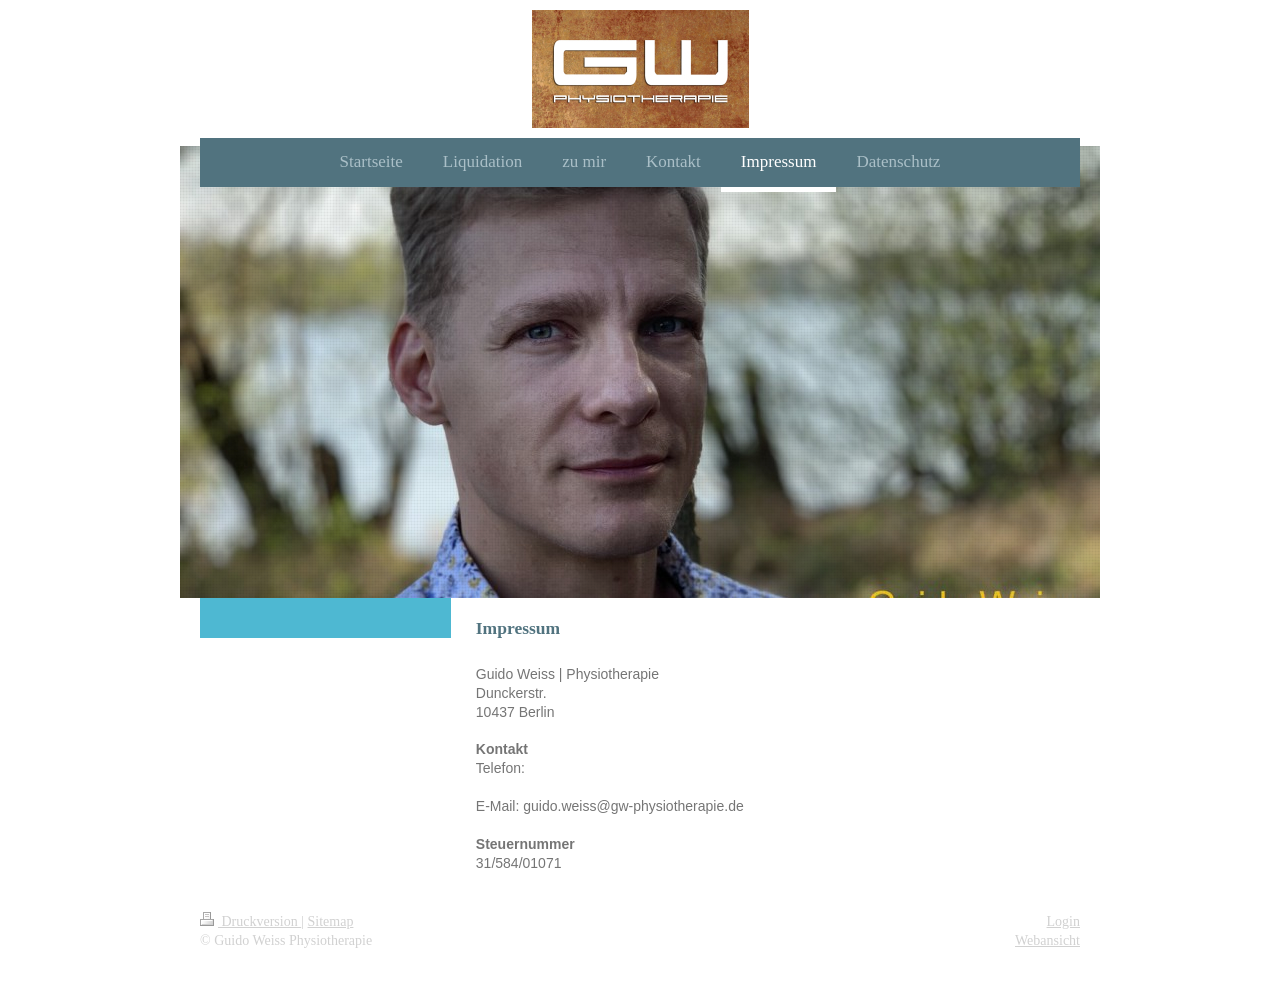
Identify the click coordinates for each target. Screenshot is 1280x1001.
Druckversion (250, 921)
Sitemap (331, 921)
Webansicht (1047, 940)
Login (1063, 921)
